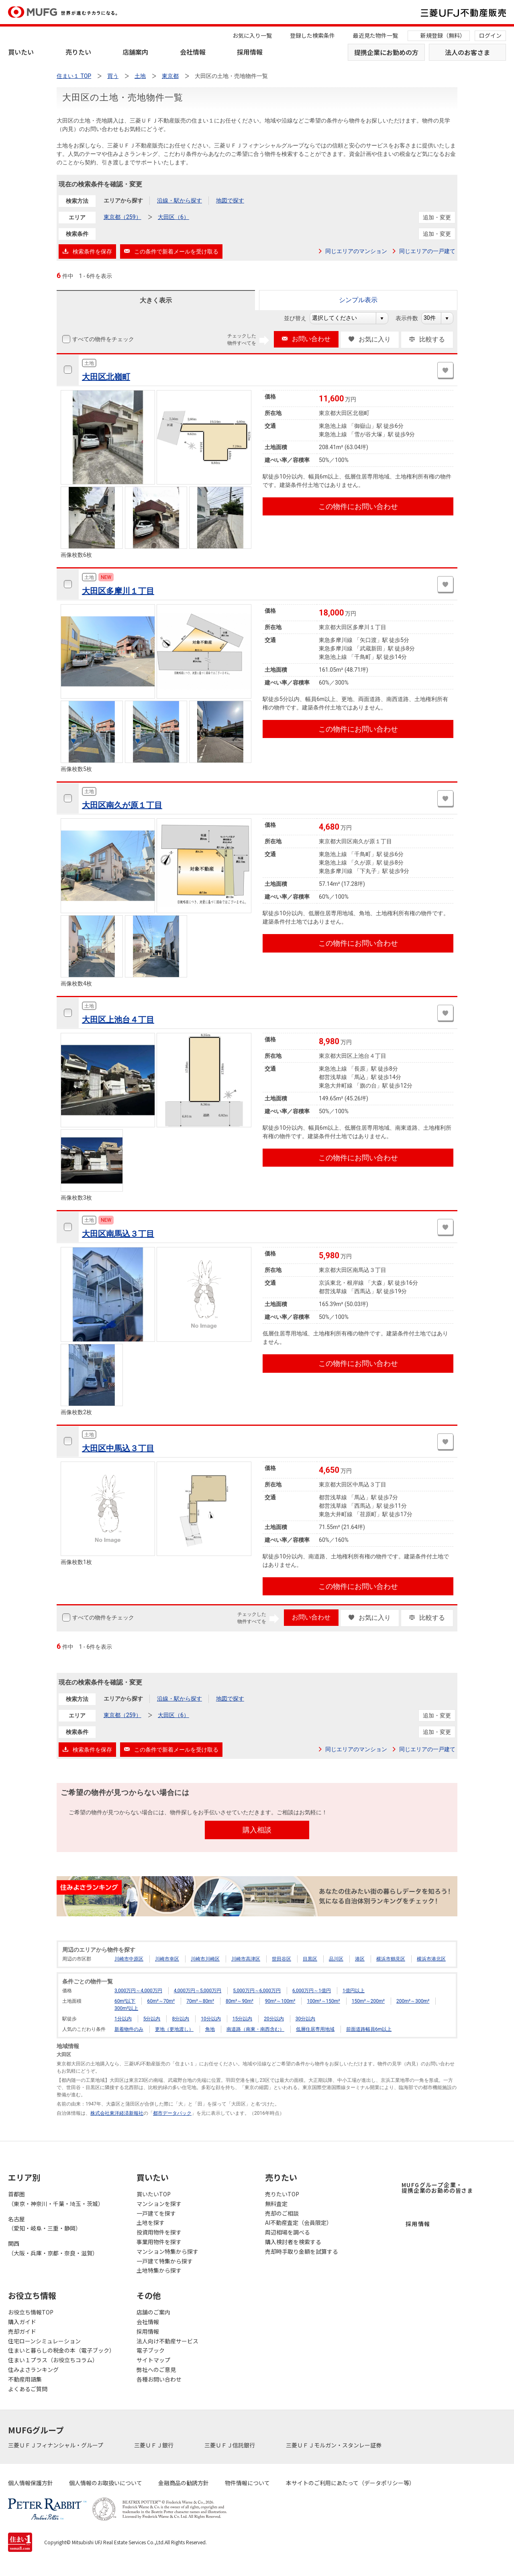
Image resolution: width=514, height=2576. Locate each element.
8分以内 (180, 2019)
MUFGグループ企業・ (437, 2187)
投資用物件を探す (159, 2232)
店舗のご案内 (153, 2312)
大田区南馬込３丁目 (118, 1234)
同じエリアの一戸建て (427, 251)
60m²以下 (124, 2001)
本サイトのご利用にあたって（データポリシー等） (350, 2483)
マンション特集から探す (167, 2251)
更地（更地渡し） (174, 2029)
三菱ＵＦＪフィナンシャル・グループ (56, 2445)
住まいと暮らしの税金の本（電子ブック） (61, 2350)
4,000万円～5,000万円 (198, 1990)
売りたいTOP (282, 2194)
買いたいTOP (154, 2194)
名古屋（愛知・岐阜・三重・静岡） (44, 2224)
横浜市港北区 (431, 1959)
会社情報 (193, 52)
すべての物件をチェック (102, 339)
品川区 (336, 1959)
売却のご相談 (282, 2213)
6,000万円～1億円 (311, 1990)
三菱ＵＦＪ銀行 (154, 2445)
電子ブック (151, 2350)
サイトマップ (153, 2360)
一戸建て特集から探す (165, 2261)
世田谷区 (281, 1959)
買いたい (21, 52)
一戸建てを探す (156, 2213)
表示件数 (411, 318)
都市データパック (172, 2113)
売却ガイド (22, 2331)
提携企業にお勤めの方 (386, 52)
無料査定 (276, 2204)
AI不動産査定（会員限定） (298, 2222)
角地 (210, 2029)
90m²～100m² (280, 2001)
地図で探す (230, 200)
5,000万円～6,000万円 (257, 1990)
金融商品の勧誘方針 (183, 2483)
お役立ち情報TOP (30, 2312)
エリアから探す (123, 200)
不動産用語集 (25, 2379)
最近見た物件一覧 (375, 35)
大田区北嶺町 (106, 377)
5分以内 (152, 2019)
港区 (360, 1959)
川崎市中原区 (128, 1959)
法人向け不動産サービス (167, 2341)
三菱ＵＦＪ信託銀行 (230, 2445)
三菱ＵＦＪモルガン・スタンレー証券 (334, 2445)
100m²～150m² (323, 2001)
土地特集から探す (159, 2270)
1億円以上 (354, 1990)
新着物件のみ (128, 2029)
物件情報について (247, 2483)
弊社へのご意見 (156, 2369)
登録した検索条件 (312, 35)
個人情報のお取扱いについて (105, 2483)
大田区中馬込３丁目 (118, 1448)
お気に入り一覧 (252, 35)
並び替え (299, 318)
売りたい (78, 52)
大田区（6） (173, 217)
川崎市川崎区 (205, 1959)
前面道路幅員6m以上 (369, 2029)
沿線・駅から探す (179, 200)
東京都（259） (122, 217)
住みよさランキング (33, 2369)
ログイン (490, 35)
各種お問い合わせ (159, 2379)
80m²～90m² (239, 2001)
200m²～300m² (412, 2001)
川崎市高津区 (245, 1959)
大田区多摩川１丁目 (118, 591)
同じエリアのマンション (356, 251)
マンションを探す (159, 2204)
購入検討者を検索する (293, 2242)
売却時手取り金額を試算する (301, 2251)
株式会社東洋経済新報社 (116, 2113)
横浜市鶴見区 (390, 1959)
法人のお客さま (467, 52)
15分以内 (243, 2019)
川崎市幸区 (167, 1959)
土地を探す (151, 2222)
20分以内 (274, 2019)
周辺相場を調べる (287, 2232)
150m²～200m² (368, 2001)
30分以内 (306, 2019)
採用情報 (250, 52)
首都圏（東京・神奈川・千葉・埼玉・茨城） (56, 2199)
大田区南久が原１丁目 (122, 805)
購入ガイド (22, 2322)
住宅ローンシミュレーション (44, 2341)
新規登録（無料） (442, 35)
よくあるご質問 (27, 2389)
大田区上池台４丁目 (118, 1019)
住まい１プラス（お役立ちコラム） (53, 2360)
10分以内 (211, 2019)
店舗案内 (135, 52)
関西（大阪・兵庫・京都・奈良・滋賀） (53, 2248)
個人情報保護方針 (30, 2483)
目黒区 (310, 1959)
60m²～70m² (161, 2001)
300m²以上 (126, 2008)
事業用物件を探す (159, 2242)
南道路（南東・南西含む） (255, 2029)
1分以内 (123, 2019)
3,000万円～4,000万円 (138, 1990)
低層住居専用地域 (315, 2029)
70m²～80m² (200, 2001)
